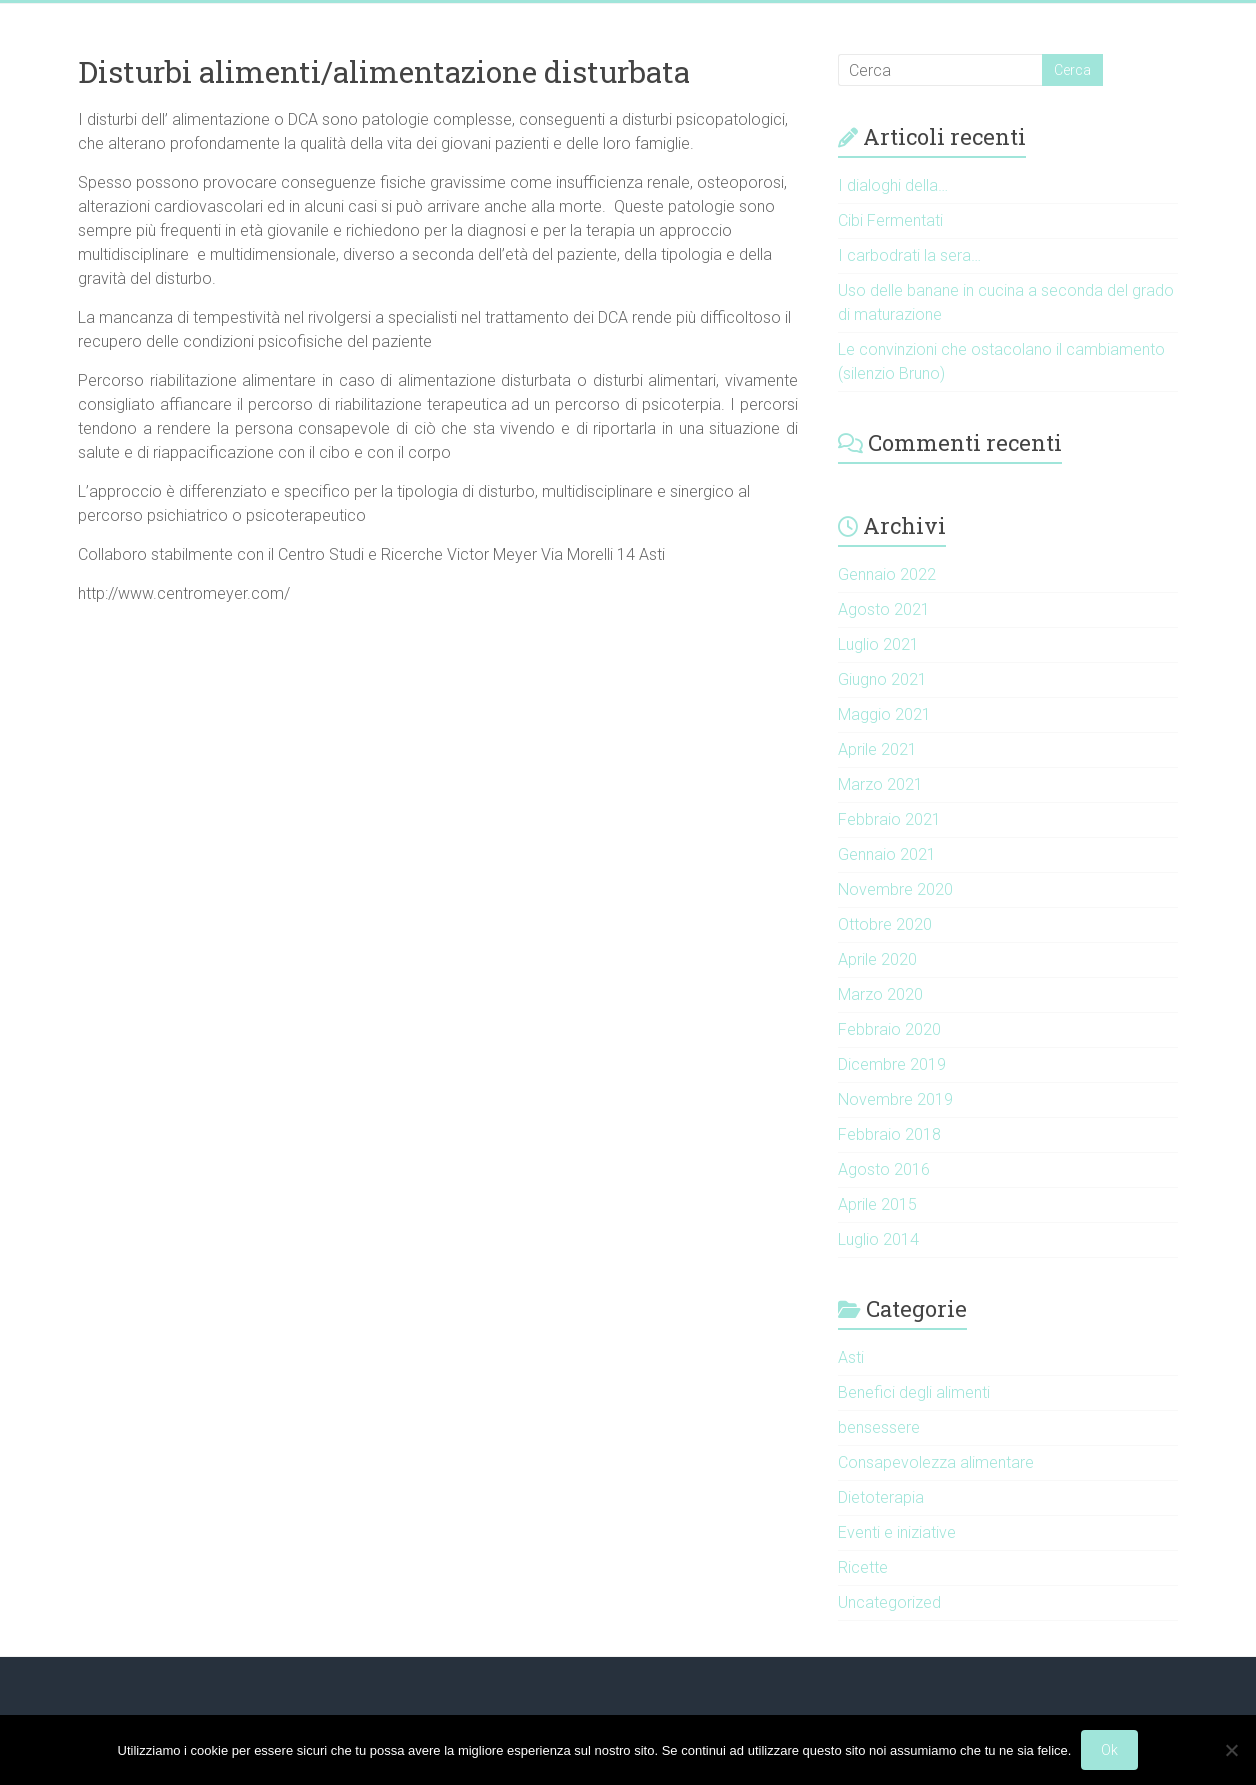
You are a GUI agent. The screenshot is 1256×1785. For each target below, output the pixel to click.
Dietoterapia (881, 1497)
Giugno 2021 (882, 679)
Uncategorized (889, 1602)
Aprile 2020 (877, 959)
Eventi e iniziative (897, 1532)
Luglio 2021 (878, 644)
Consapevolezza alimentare (936, 1462)
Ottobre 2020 (885, 924)
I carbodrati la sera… (909, 255)
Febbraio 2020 (889, 1029)
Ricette (863, 1567)
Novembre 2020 (895, 889)
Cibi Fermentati (890, 220)
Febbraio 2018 (889, 1134)
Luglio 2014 (878, 1239)
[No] (1231, 1750)
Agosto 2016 (884, 1169)
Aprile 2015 (877, 1204)
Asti (851, 1357)
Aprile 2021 (877, 749)
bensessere (879, 1427)
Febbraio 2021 (889, 819)
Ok (1109, 1750)
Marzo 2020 (880, 994)
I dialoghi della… (893, 185)
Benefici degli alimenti (914, 1392)
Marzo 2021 (880, 784)
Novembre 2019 (895, 1099)
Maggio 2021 (884, 714)
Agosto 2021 (884, 609)
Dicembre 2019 (892, 1064)
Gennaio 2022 (887, 574)
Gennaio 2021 (887, 854)
